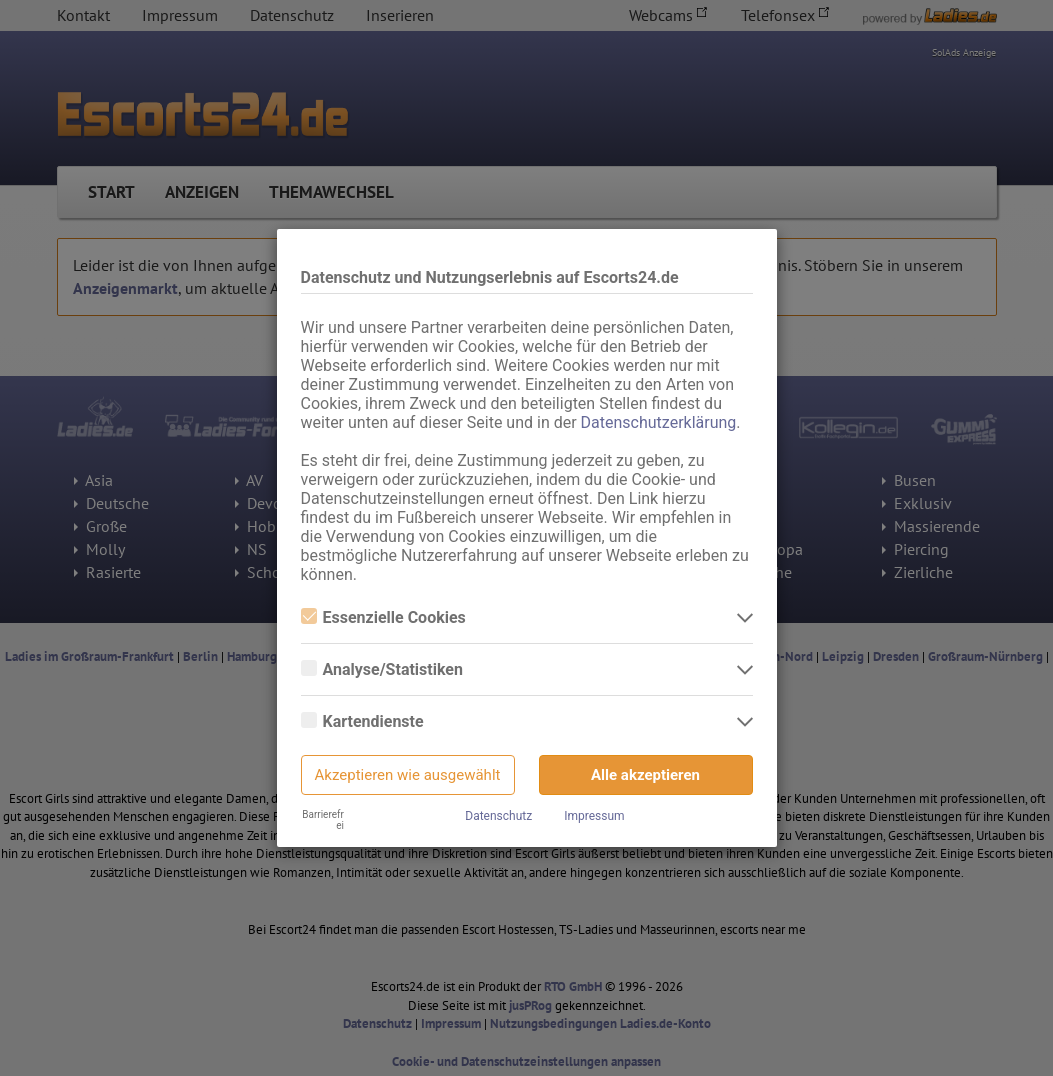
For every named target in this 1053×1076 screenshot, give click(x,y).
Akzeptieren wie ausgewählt (408, 775)
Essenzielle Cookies (383, 617)
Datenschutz (498, 816)
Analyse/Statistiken (382, 669)
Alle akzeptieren (645, 775)
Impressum (594, 816)
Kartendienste (362, 721)
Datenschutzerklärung (659, 422)
